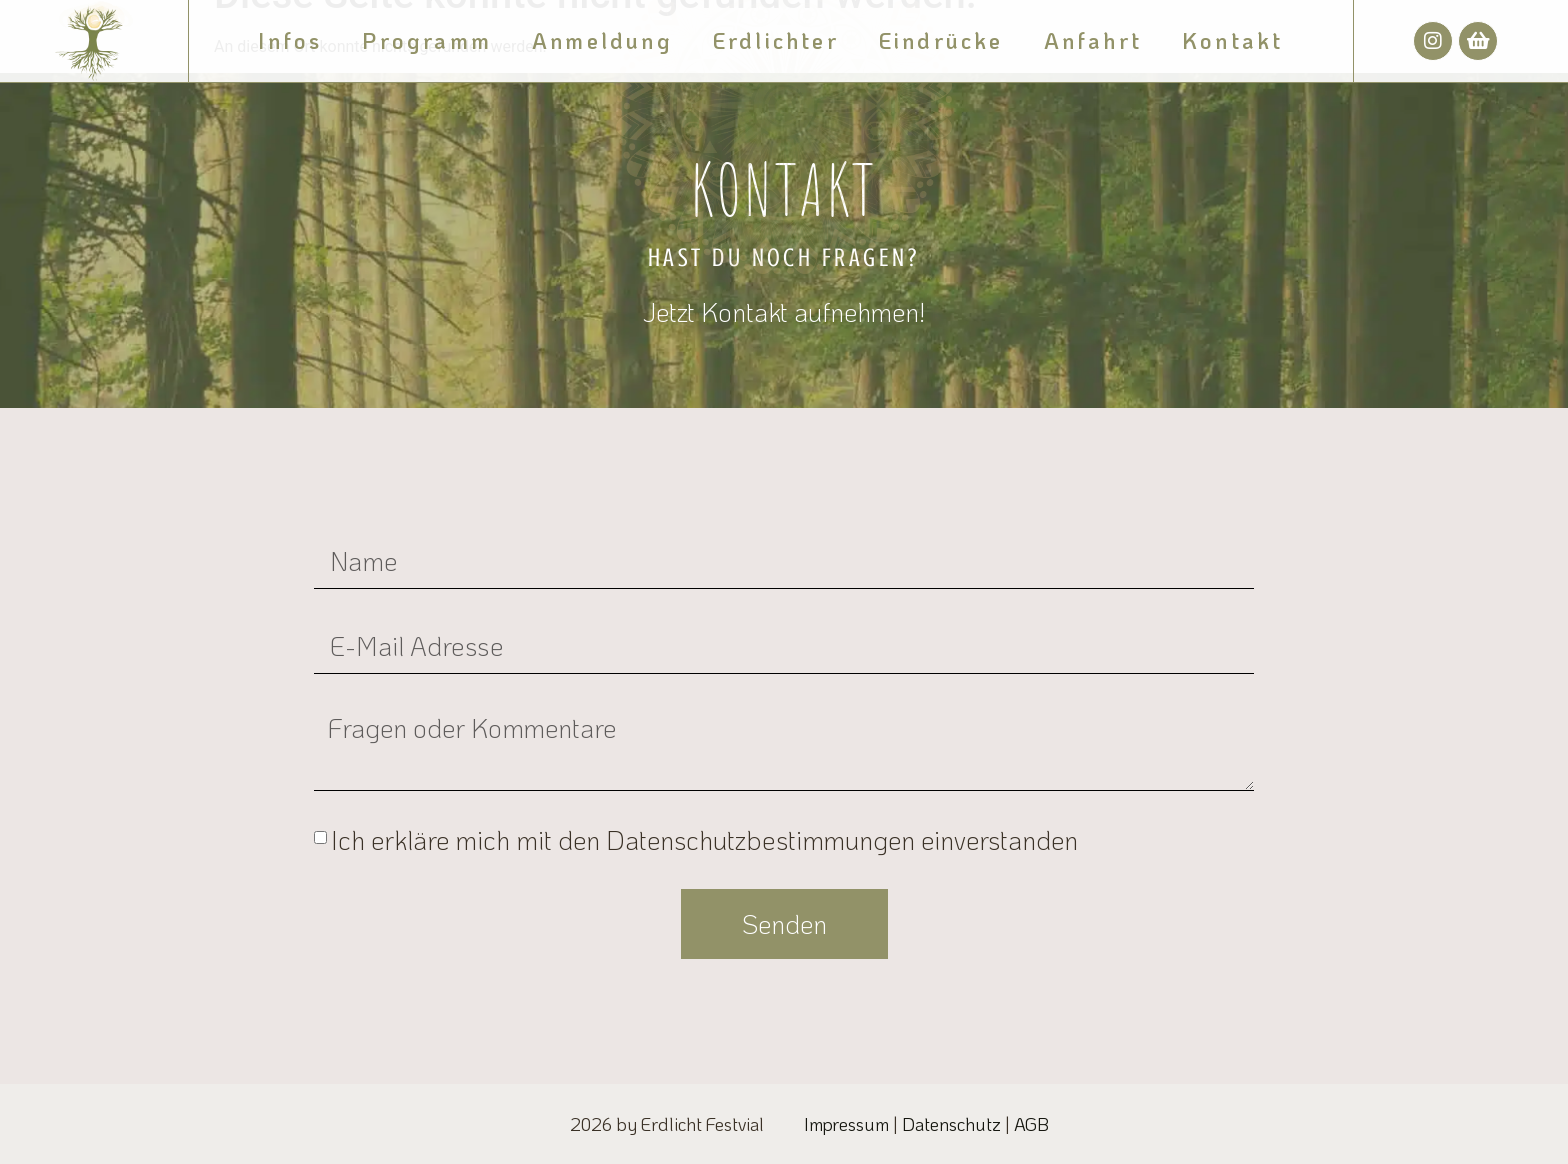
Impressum (846, 1124)
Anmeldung (602, 40)
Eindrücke (941, 40)
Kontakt (1232, 40)
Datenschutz (951, 1124)
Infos (290, 40)
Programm (427, 40)
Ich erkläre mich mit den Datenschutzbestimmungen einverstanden (704, 840)
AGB (1031, 1124)
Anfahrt (1093, 40)
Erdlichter (776, 40)
